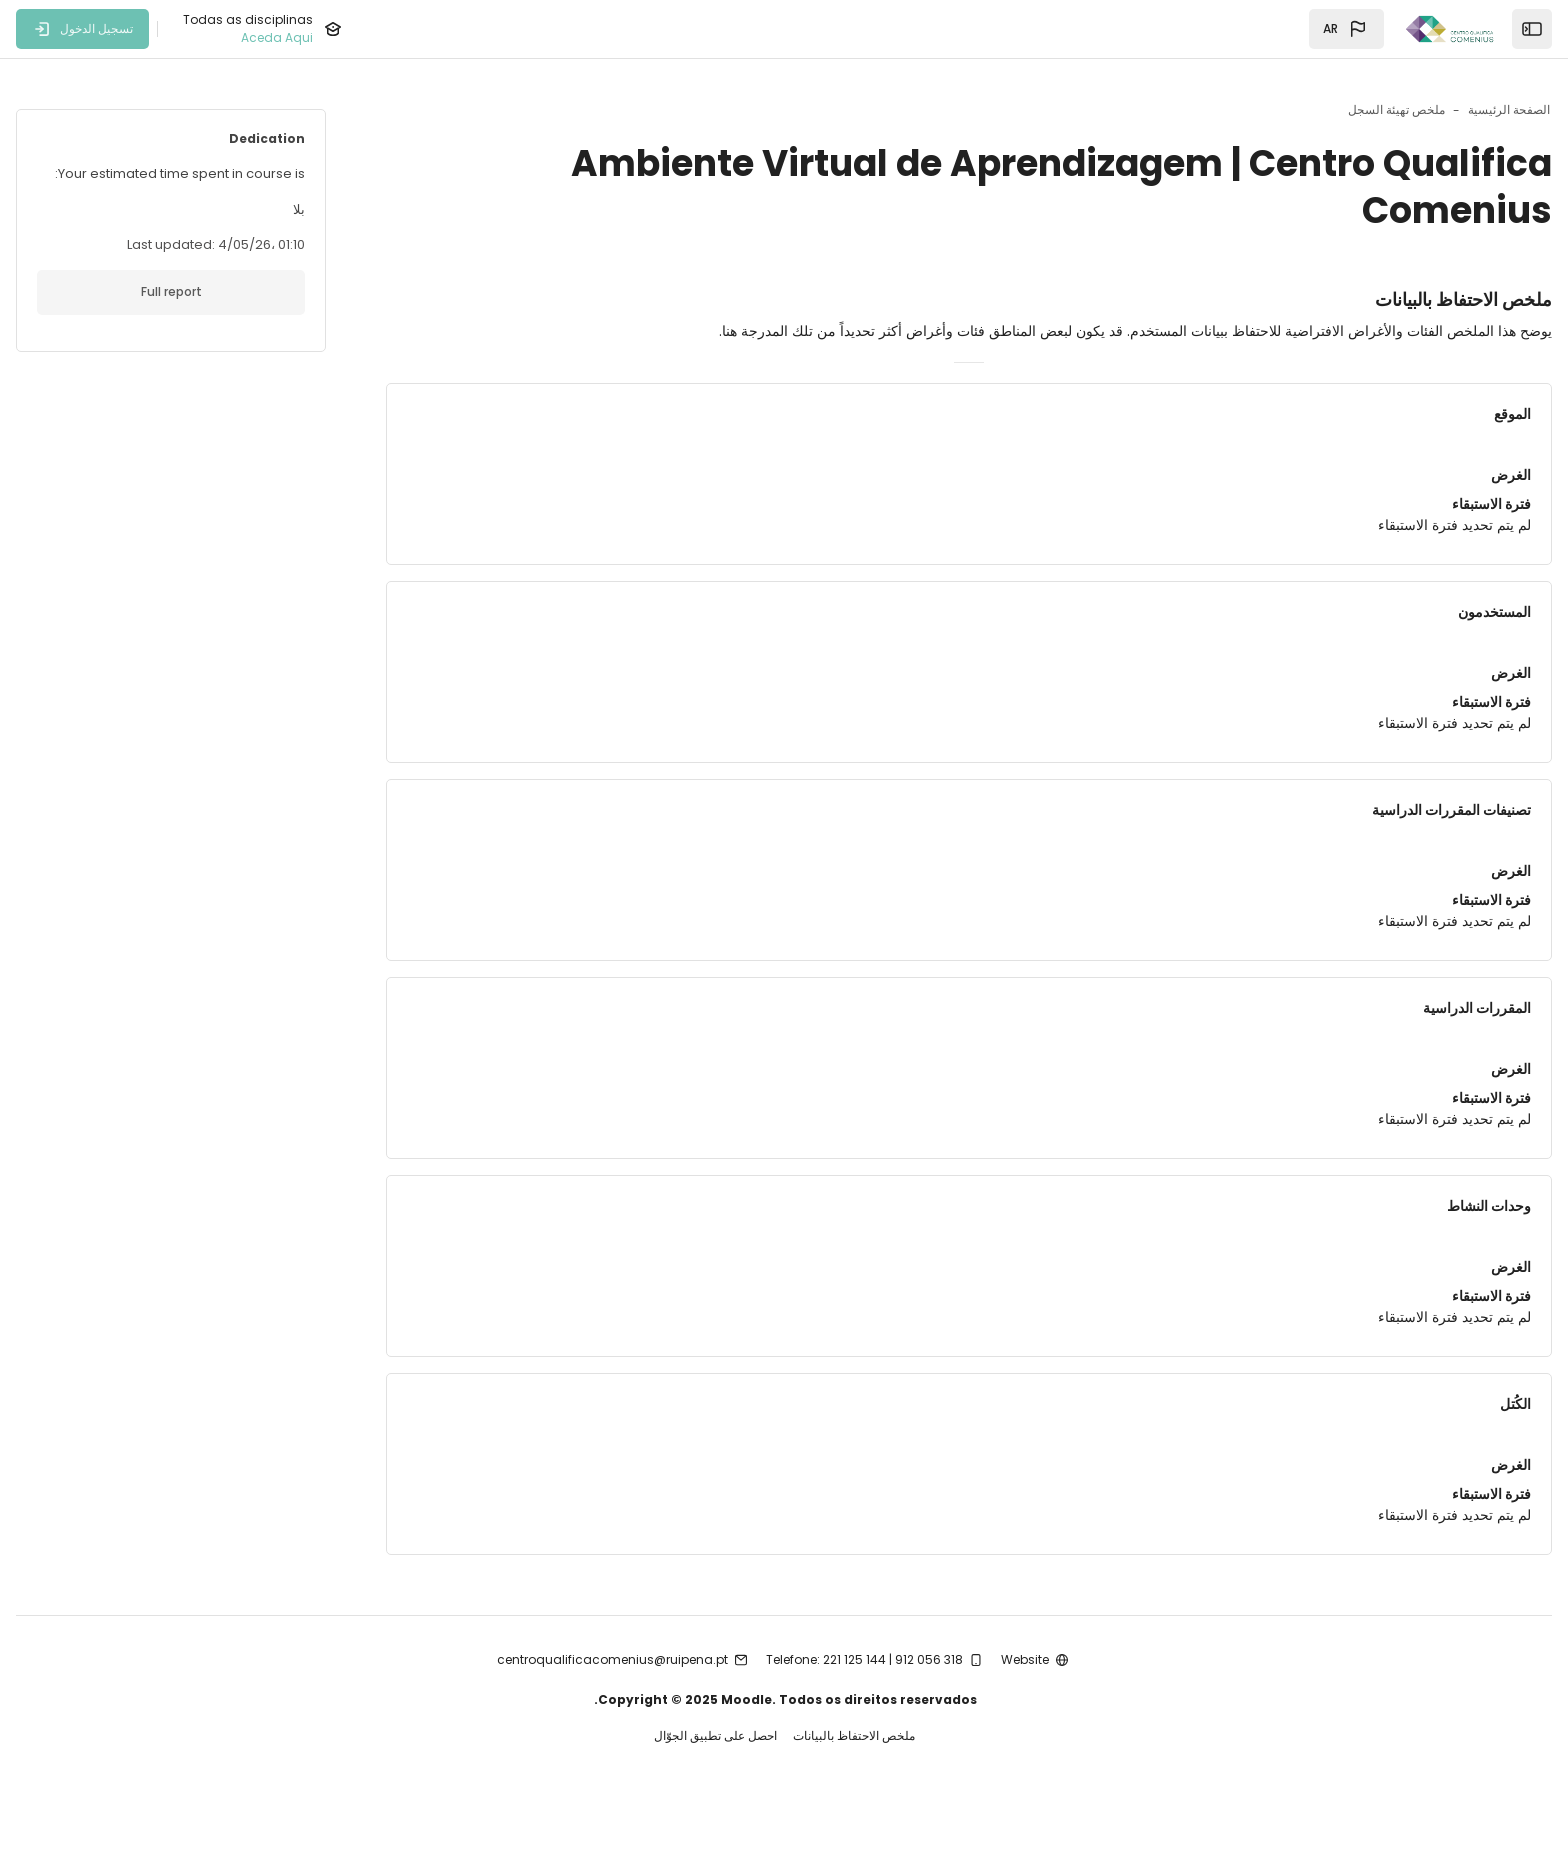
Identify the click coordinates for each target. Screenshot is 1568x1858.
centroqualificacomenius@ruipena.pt (612, 1698)
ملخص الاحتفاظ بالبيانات (854, 1776)
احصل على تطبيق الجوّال (715, 1776)
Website (1025, 1698)
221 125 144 (854, 1698)
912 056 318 (929, 1698)
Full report (235, 291)
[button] (1346, 29)
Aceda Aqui (277, 37)
